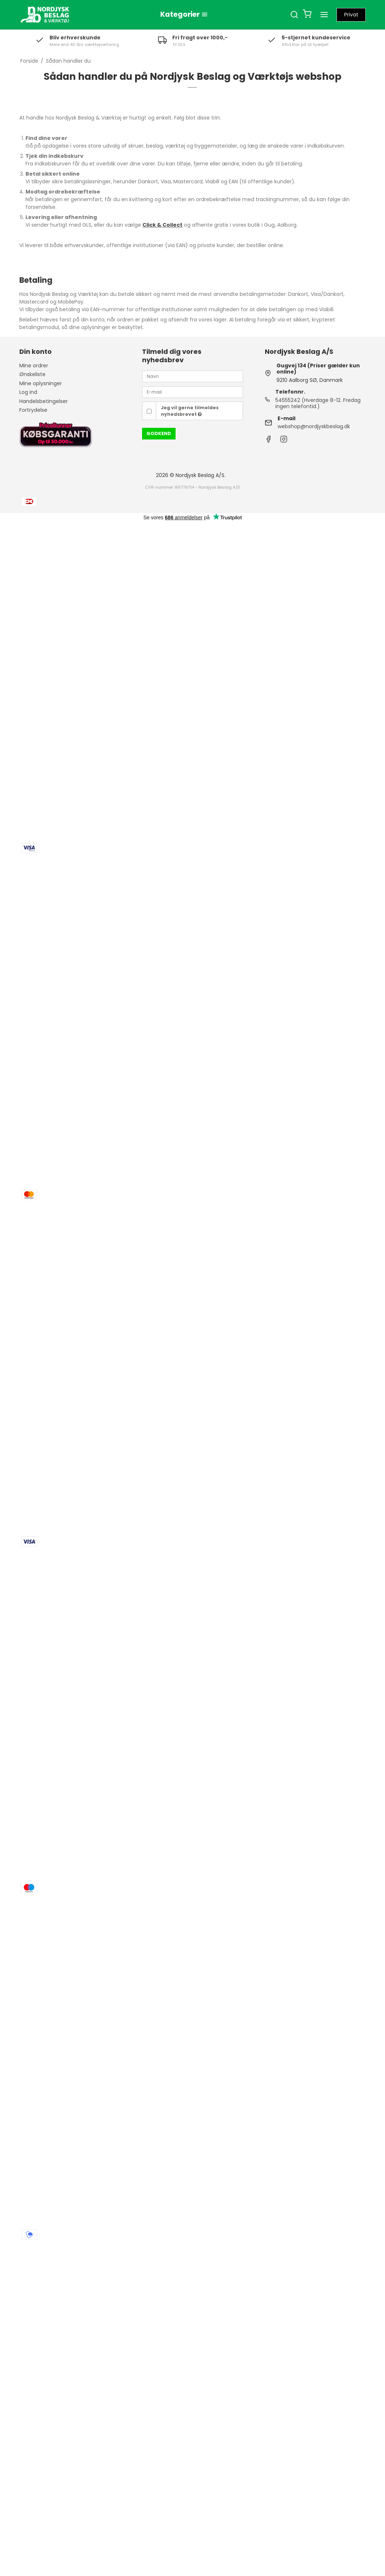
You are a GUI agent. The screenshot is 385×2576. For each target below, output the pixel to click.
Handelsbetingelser (43, 401)
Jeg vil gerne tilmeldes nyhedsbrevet (190, 410)
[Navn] (192, 376)
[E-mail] (192, 391)
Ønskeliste (32, 374)
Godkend (158, 433)
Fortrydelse (33, 410)
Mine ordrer (33, 365)
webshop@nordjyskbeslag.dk (314, 426)
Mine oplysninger (40, 383)
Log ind (28, 392)
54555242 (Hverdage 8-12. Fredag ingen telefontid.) (318, 403)
